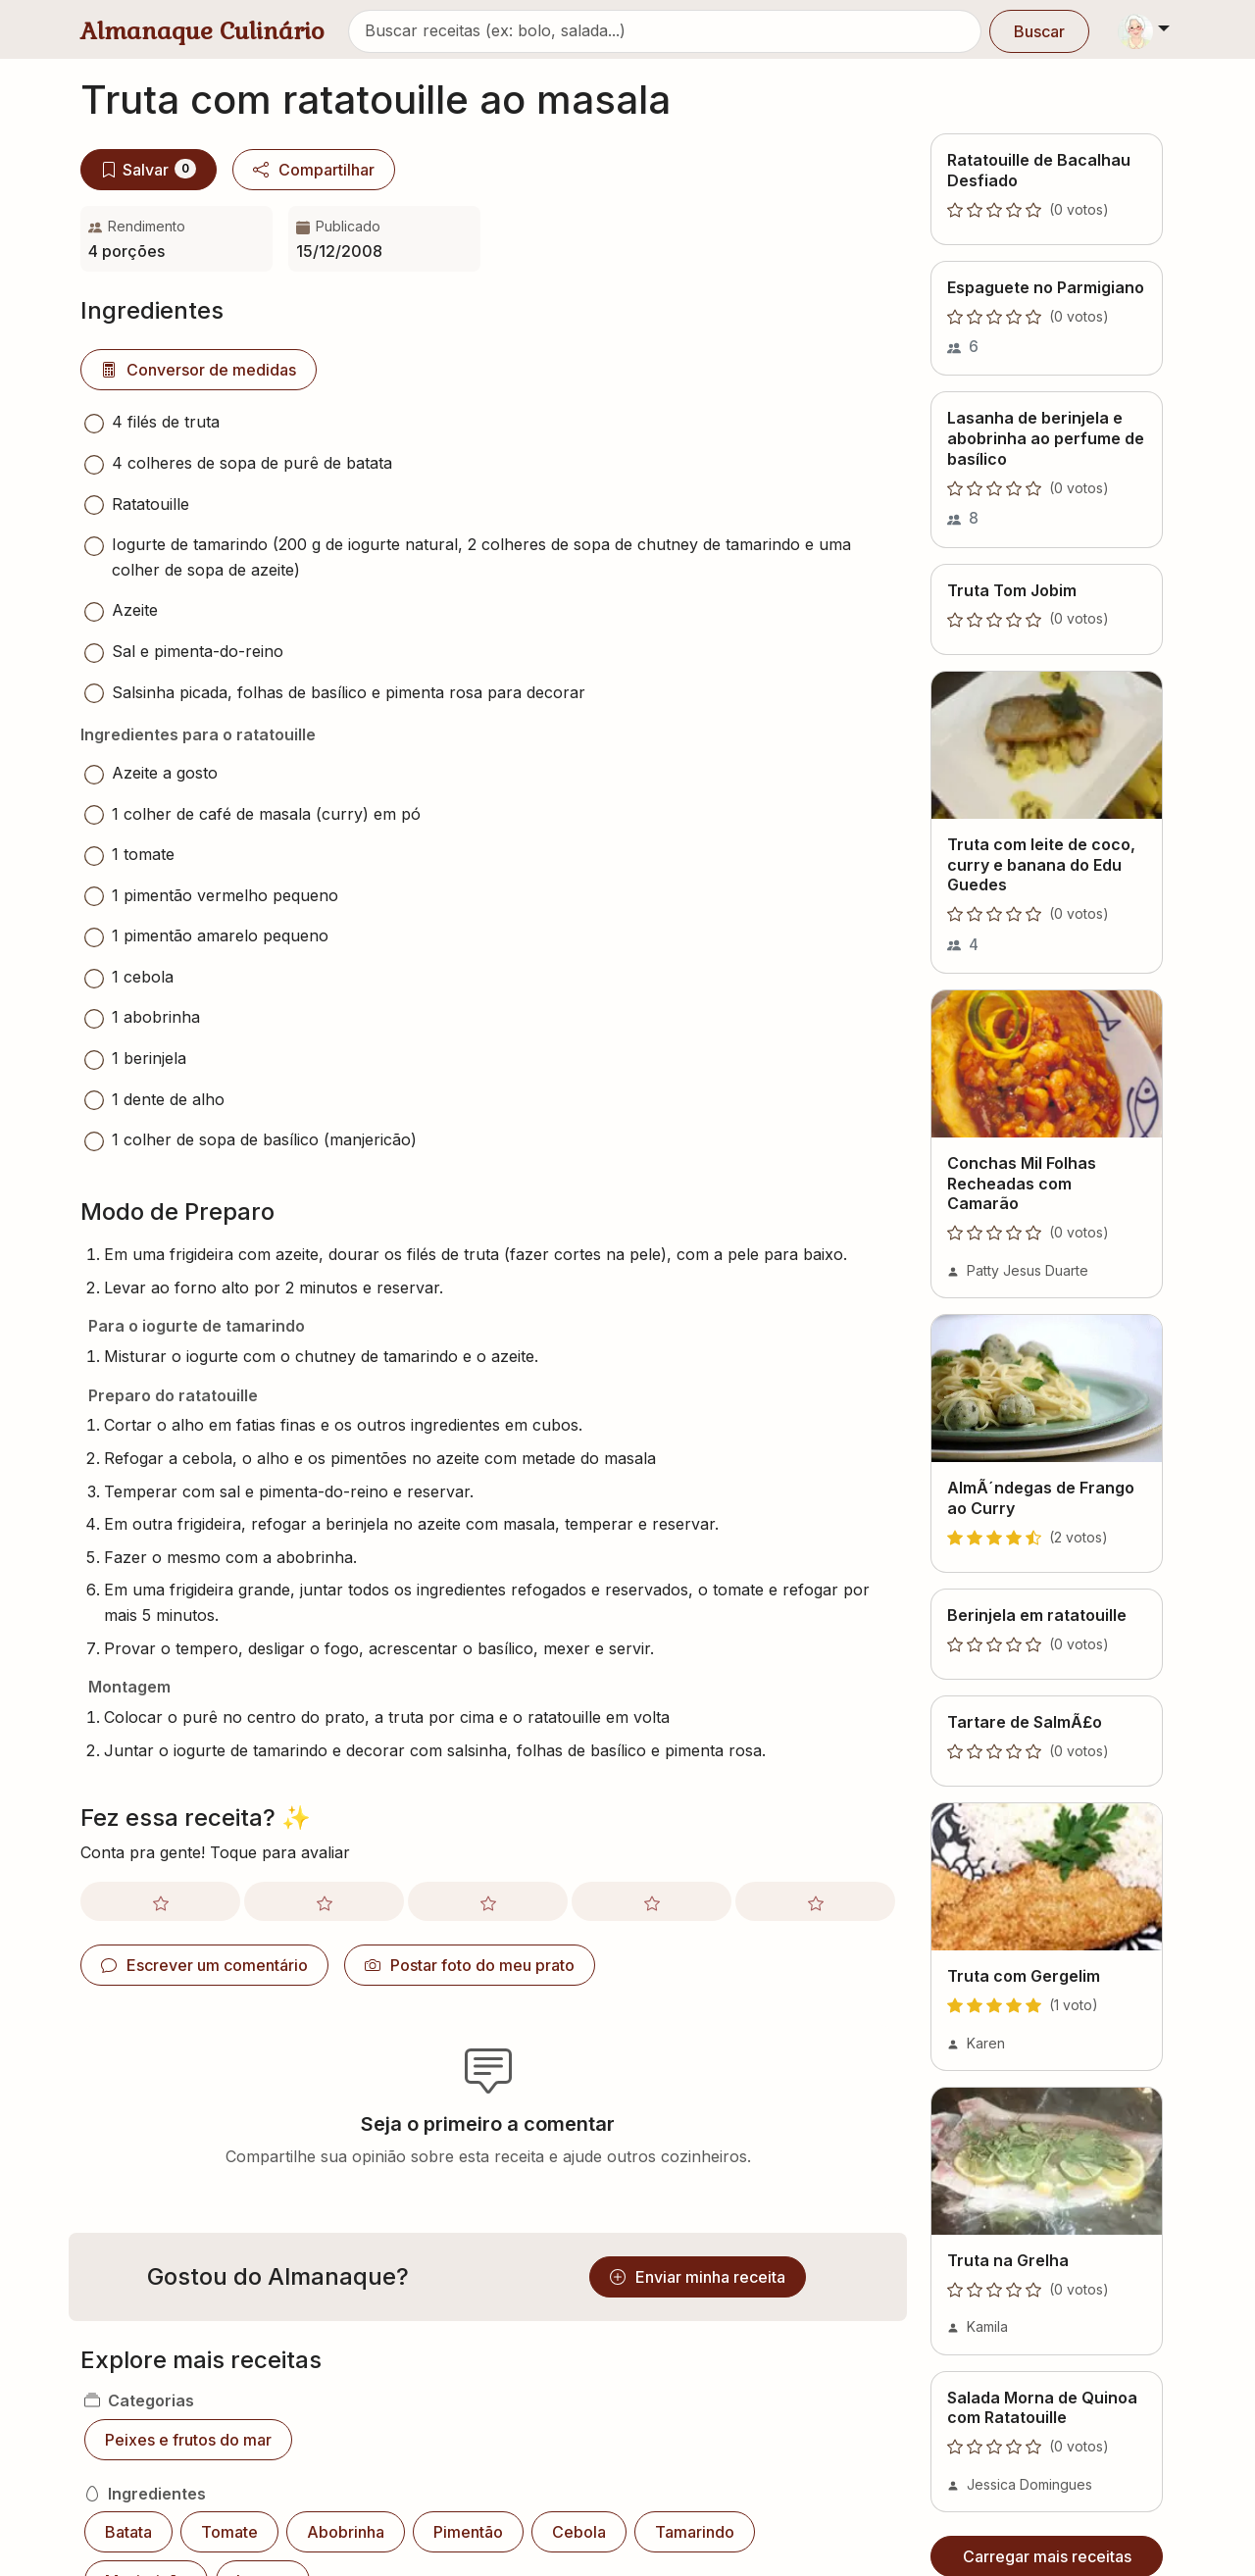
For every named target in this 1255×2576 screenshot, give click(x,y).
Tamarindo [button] (694, 2532)
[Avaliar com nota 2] (324, 1901)
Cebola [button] (579, 2532)
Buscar (1039, 31)
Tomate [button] (229, 2532)
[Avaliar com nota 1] (160, 1901)
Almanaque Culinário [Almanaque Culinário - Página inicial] (202, 31)
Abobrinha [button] (345, 2532)
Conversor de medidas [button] (198, 369)
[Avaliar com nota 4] (651, 1901)
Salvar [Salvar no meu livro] (148, 169)
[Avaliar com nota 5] (815, 1901)
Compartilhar (314, 169)
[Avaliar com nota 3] (488, 1901)
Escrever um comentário (204, 1965)
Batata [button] (128, 2532)
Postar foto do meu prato (470, 1965)
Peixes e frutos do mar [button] (188, 2440)
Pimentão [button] (468, 2532)
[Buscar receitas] (664, 31)
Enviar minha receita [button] (697, 2277)
